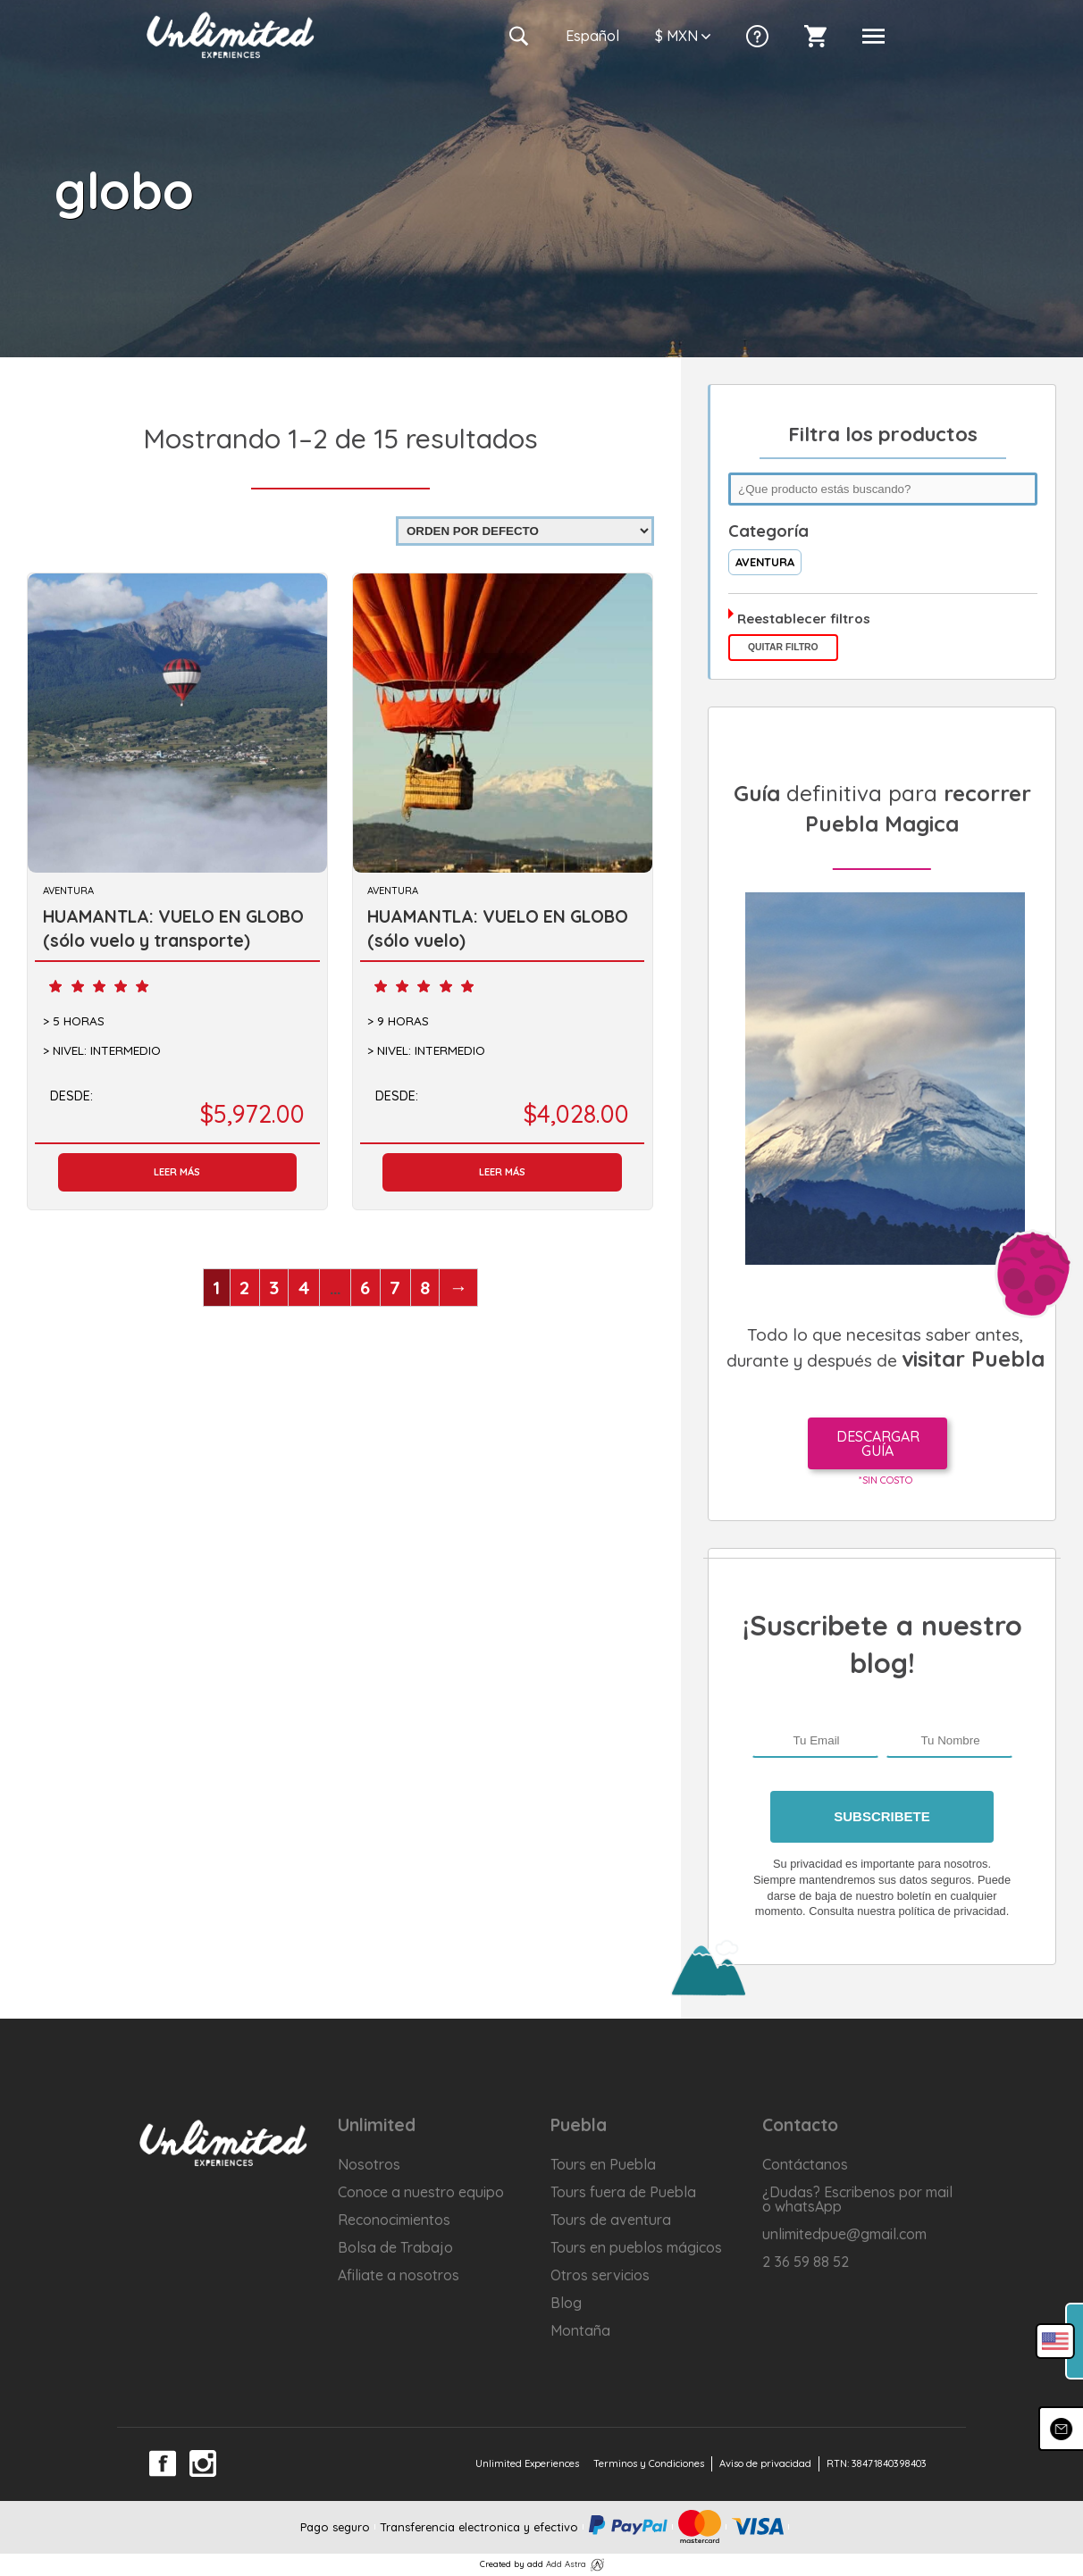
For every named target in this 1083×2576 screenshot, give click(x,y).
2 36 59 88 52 (805, 2261)
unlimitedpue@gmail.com (844, 2234)
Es (592, 36)
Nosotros (369, 2164)
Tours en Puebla (603, 2164)
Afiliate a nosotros (398, 2275)
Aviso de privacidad (765, 2463)
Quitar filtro (783, 647)
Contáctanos (805, 2164)
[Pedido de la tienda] (525, 531)
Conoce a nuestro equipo (421, 2192)
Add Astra (566, 2563)
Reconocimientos (394, 2219)
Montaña (580, 2330)
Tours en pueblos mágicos (636, 2247)
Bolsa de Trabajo (395, 2247)
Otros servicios (600, 2275)
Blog (566, 2303)
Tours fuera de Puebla (623, 2192)
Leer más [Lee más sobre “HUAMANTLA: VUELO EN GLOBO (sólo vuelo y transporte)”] (177, 1172)
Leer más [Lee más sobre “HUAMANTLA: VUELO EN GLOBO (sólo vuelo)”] (502, 1172)
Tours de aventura (610, 2219)
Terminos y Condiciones (648, 2463)
